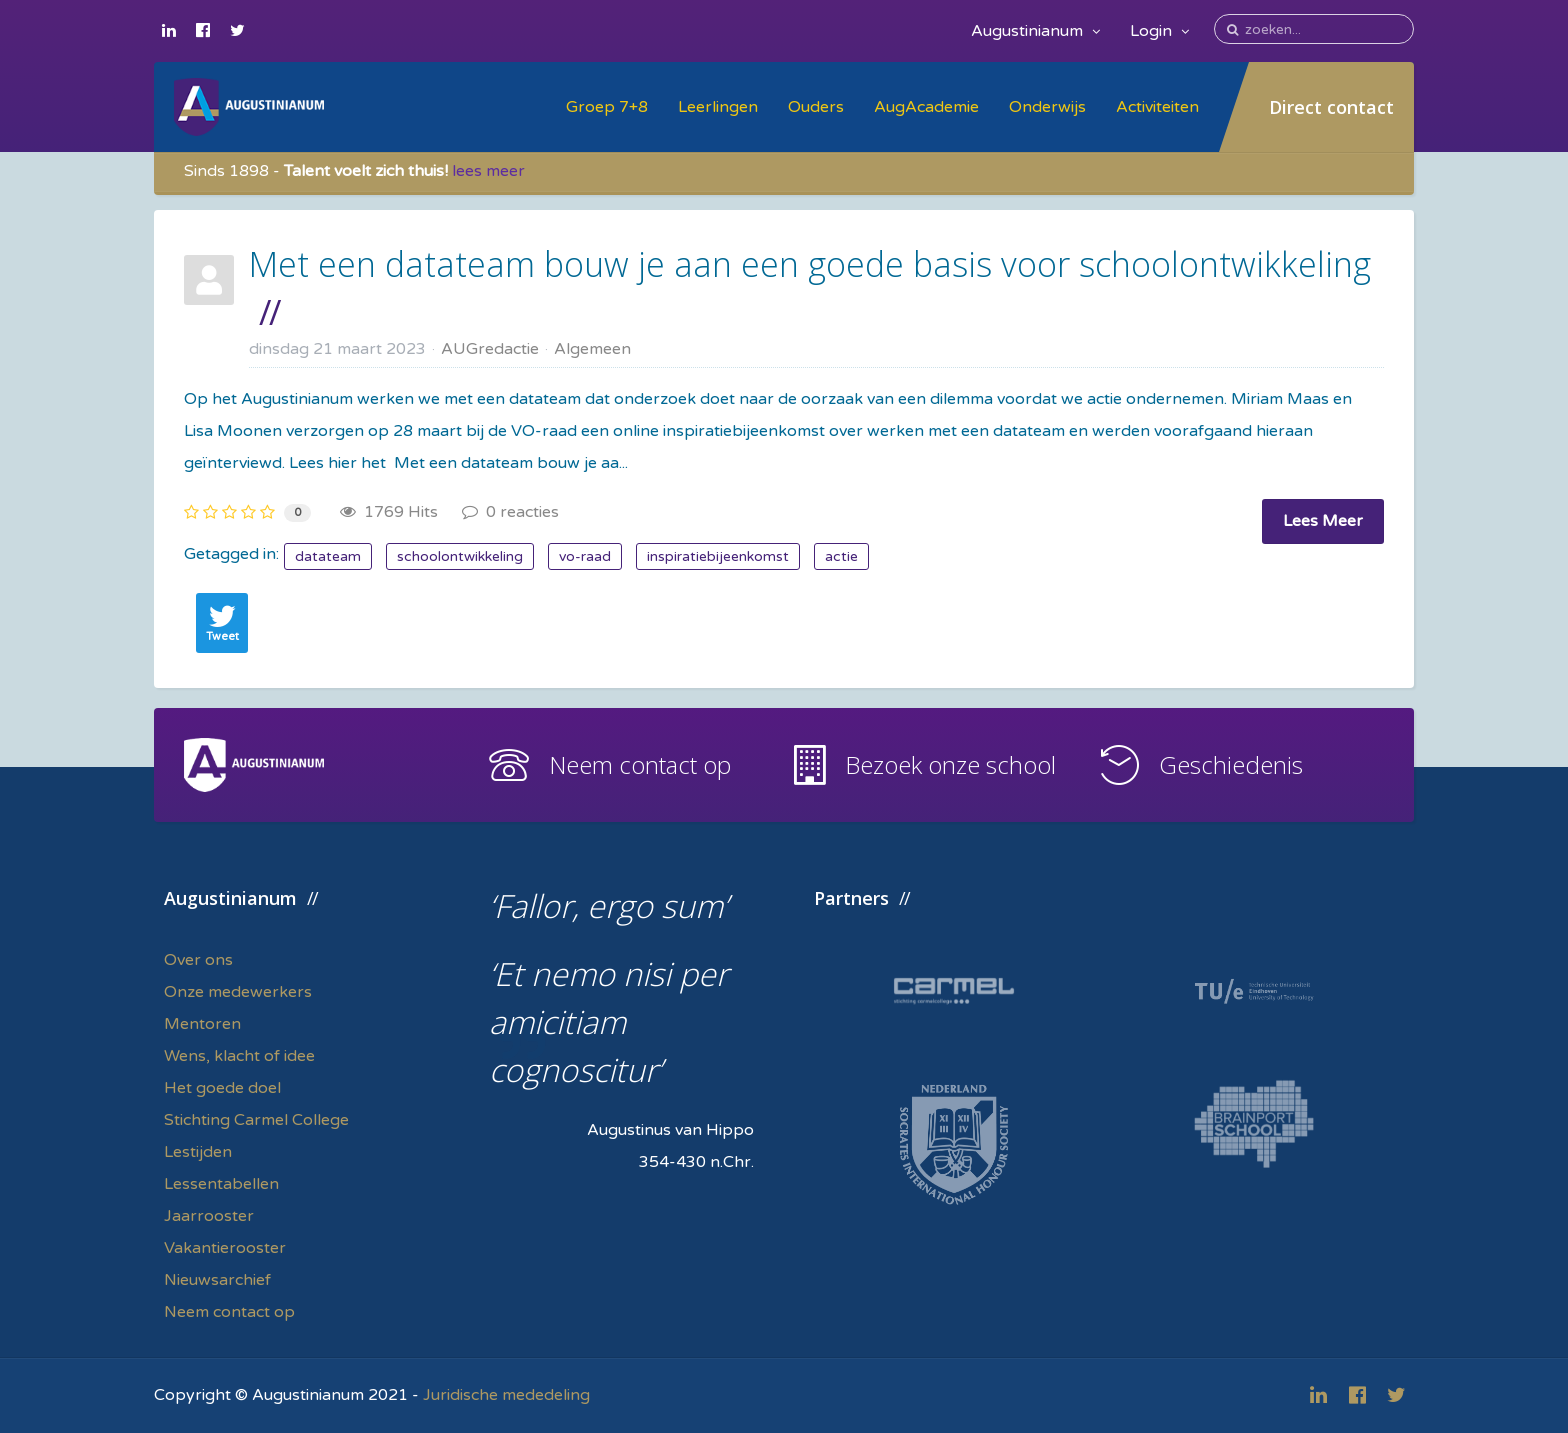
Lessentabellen (221, 1184)
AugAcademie (926, 107)
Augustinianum (1035, 31)
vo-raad (585, 556)
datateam (328, 556)
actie (841, 556)
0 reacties (510, 512)
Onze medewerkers (238, 992)
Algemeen (592, 349)
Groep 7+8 (607, 107)
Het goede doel (222, 1088)
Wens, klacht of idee (239, 1056)
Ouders (816, 107)
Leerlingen (718, 107)
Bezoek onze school (950, 764)
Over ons (198, 960)
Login (1159, 31)
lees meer (488, 171)
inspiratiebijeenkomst (718, 556)
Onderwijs (1047, 107)
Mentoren (202, 1024)
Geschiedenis (1231, 764)
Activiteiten (1157, 107)
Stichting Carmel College (256, 1120)
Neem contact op (640, 764)
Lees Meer (1323, 521)
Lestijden (198, 1152)
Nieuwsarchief (217, 1280)
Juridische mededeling (506, 1395)
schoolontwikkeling (460, 556)
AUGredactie (490, 349)
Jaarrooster (209, 1216)
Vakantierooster (225, 1248)
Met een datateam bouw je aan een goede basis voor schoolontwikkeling (810, 264)
